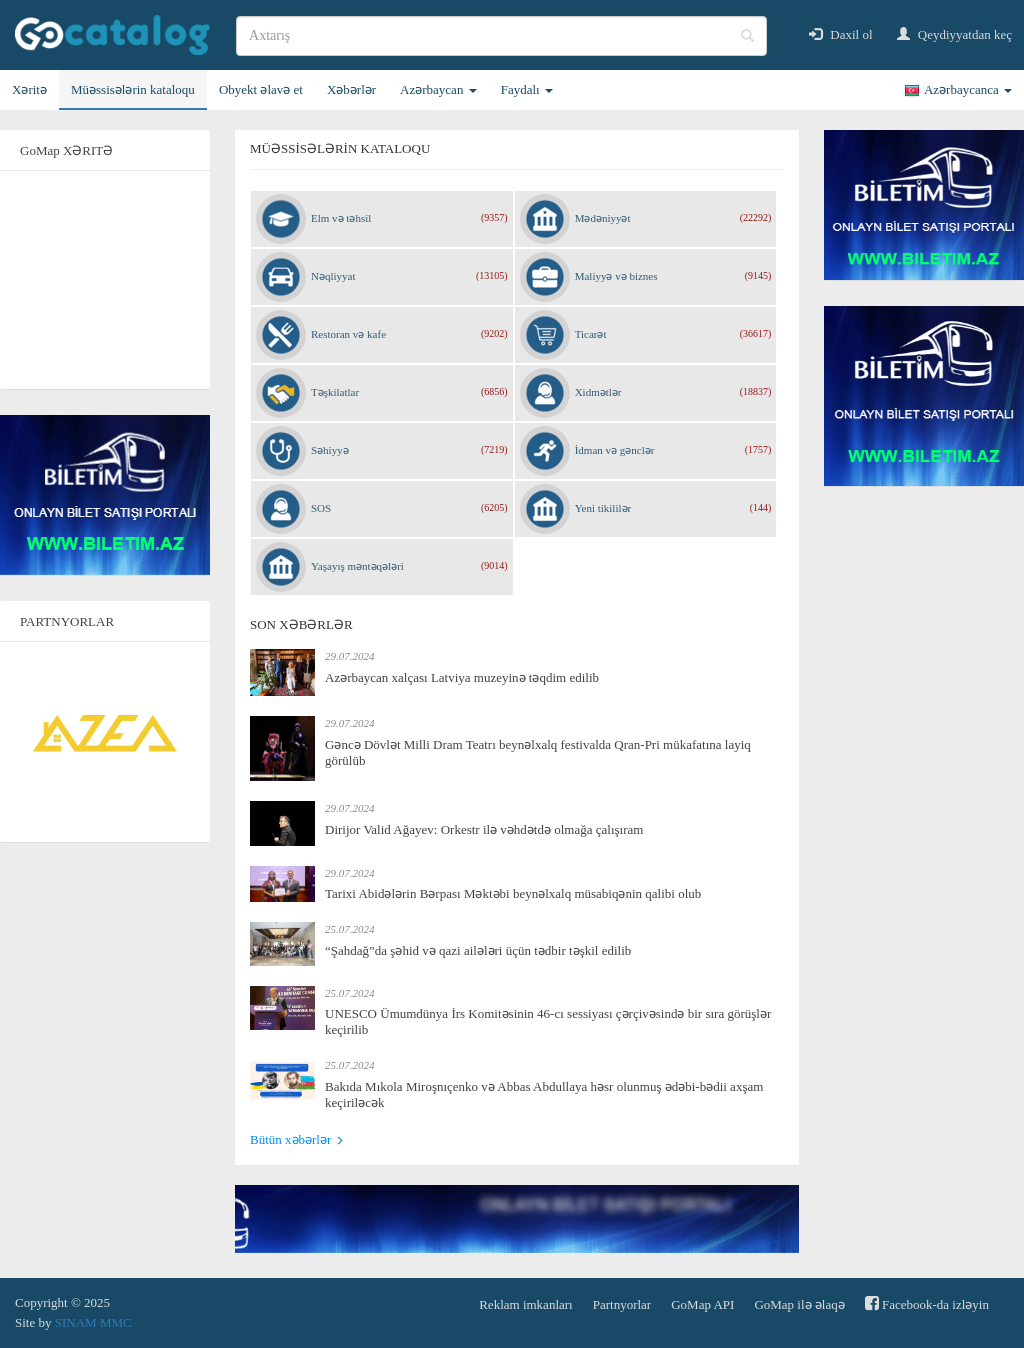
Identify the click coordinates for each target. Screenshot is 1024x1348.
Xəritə (29, 89)
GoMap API (702, 1304)
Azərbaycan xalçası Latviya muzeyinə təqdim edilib (462, 677)
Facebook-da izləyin (927, 1303)
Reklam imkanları (526, 1304)
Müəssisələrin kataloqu (133, 89)
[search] (501, 36)
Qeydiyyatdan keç (954, 34)
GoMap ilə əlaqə (799, 1304)
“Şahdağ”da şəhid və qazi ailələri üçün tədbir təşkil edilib (478, 950)
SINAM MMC (93, 1322)
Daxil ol (841, 34)
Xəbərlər (351, 89)
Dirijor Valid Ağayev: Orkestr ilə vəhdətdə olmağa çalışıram (484, 829)
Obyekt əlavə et (261, 89)
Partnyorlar (622, 1304)
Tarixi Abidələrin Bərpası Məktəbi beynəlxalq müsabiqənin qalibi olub (513, 893)
